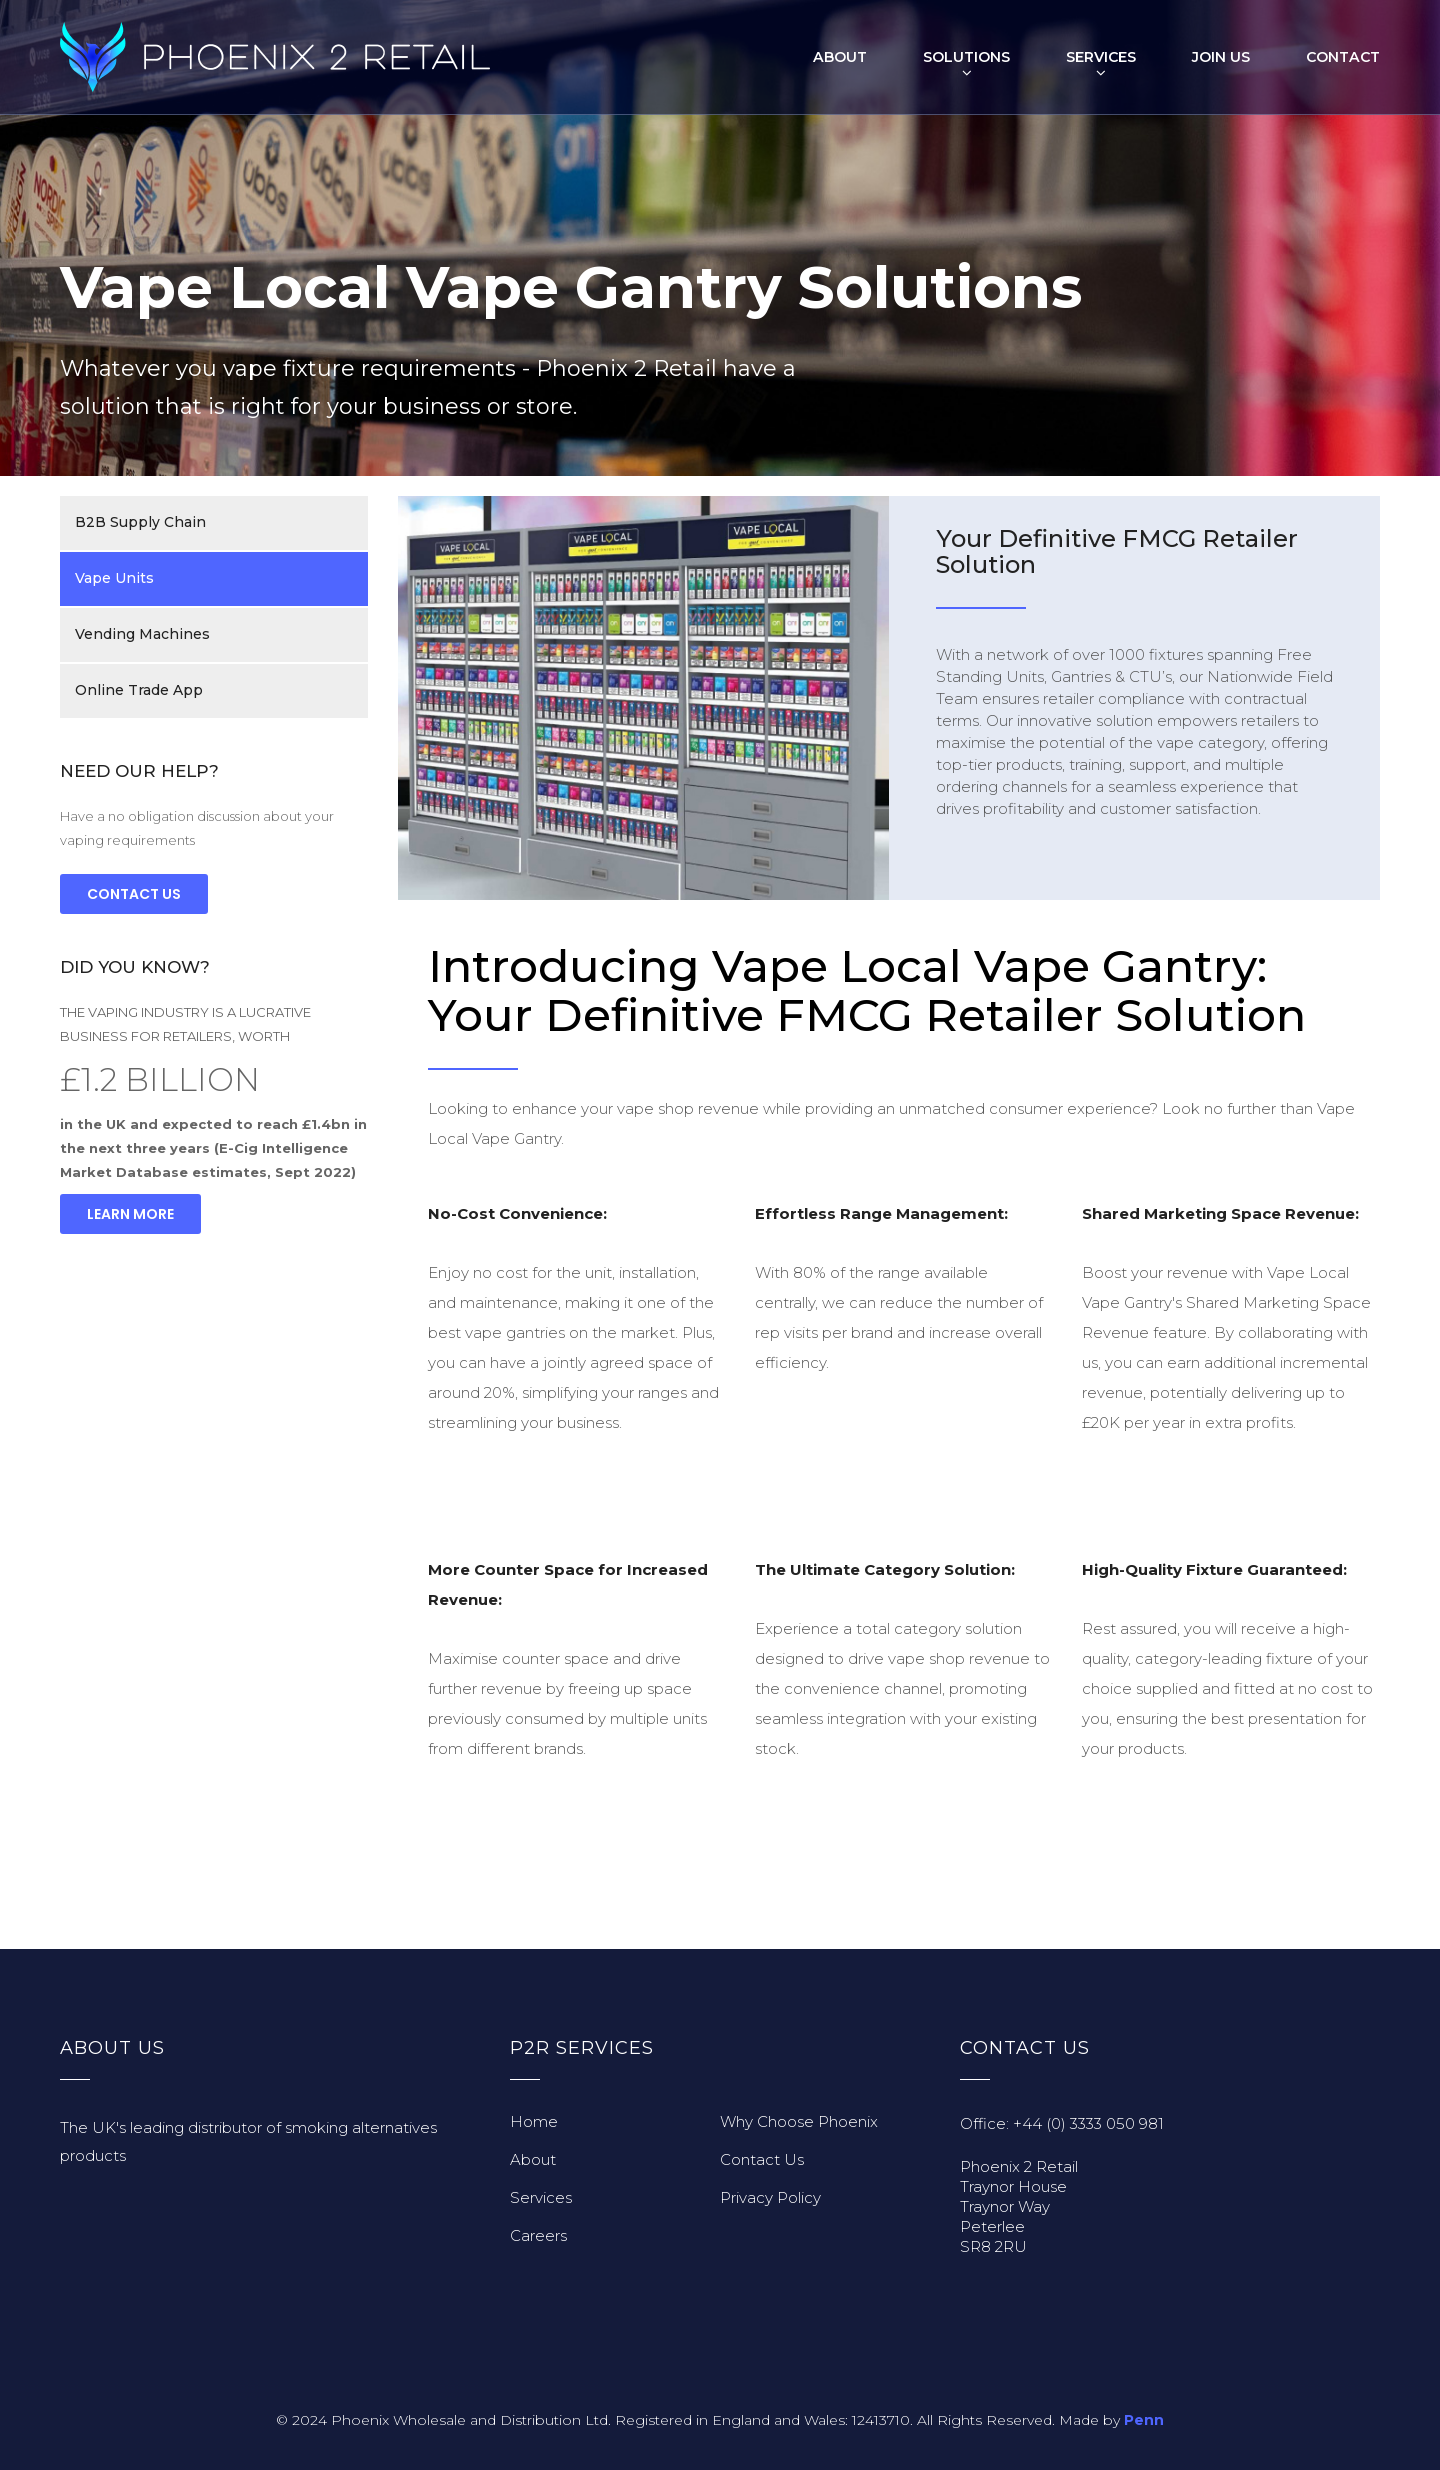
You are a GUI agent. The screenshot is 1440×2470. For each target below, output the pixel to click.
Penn (1144, 2420)
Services (1102, 57)
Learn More (130, 1214)
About (841, 57)
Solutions (967, 57)
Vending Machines (142, 635)
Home (534, 2121)
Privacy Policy (770, 2197)
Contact (1343, 57)
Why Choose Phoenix (799, 2121)
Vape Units (114, 579)
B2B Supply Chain (140, 523)
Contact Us (134, 894)
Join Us (1222, 57)
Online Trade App (139, 691)
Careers (538, 2235)
